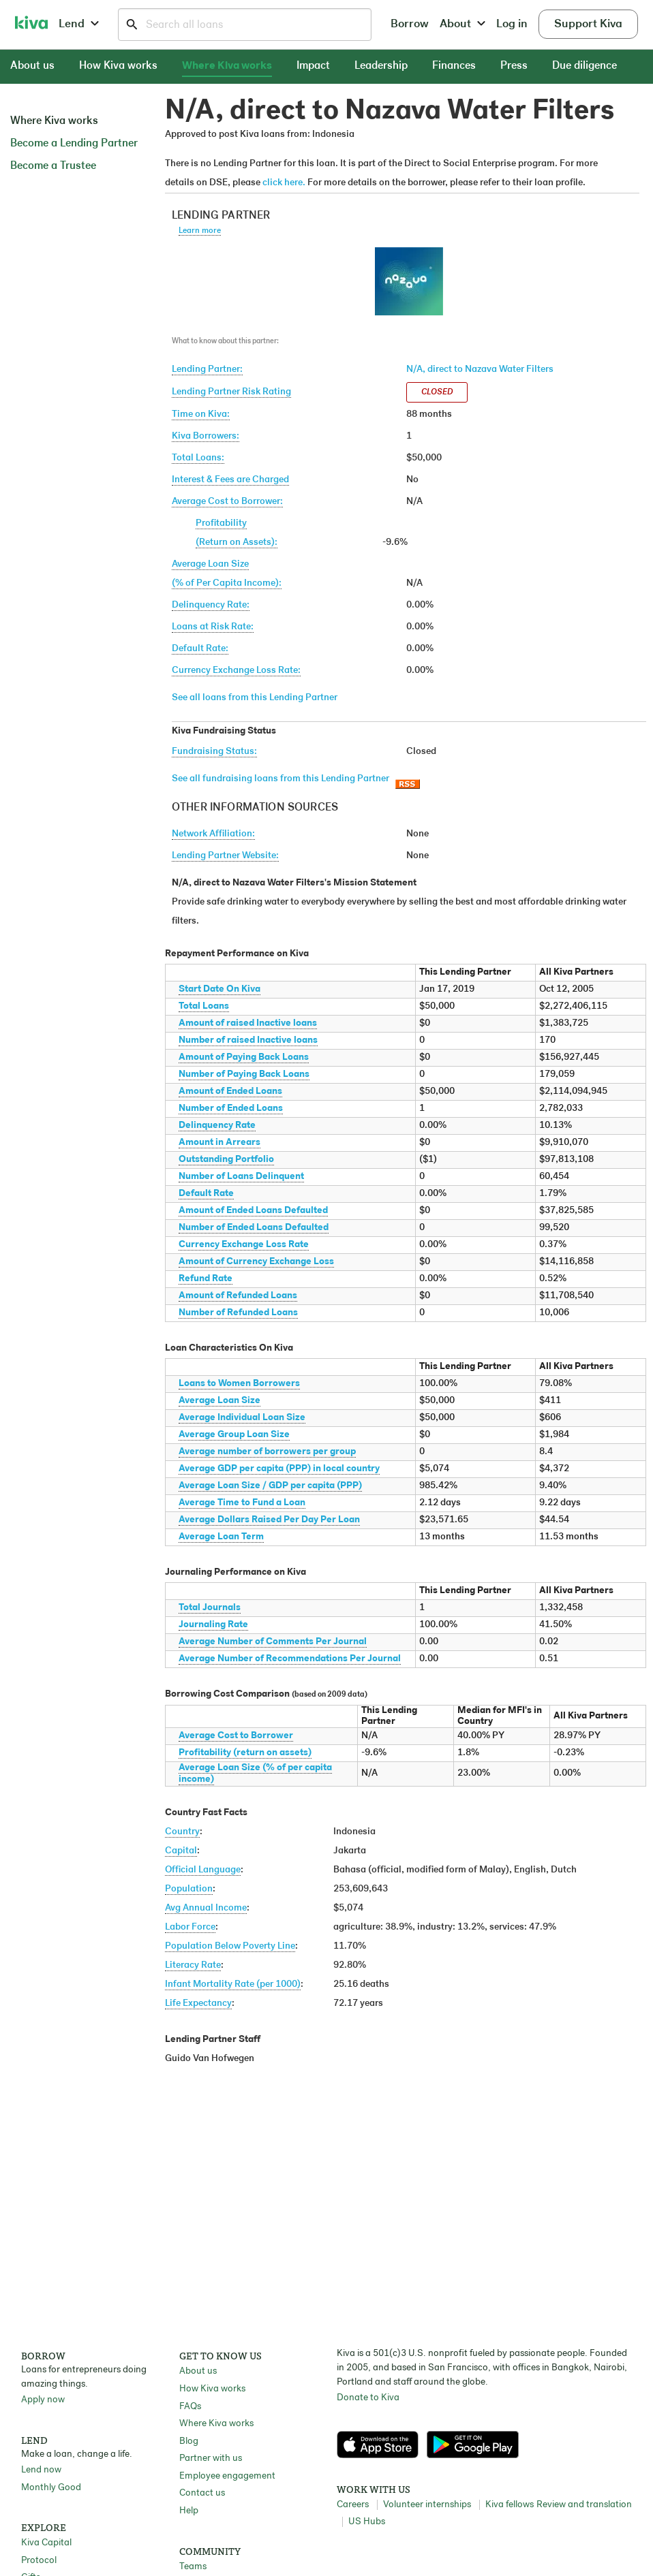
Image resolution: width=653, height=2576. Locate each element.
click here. (283, 183)
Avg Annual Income (206, 1908)
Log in (512, 24)
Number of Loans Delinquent (241, 1177)
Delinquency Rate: (210, 605)
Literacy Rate (193, 1965)
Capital (181, 1851)
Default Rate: (200, 649)
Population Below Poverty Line (230, 1946)
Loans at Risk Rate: (213, 627)
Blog (188, 2441)
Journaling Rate (213, 1625)
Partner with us (210, 2458)
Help (188, 2511)
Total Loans (204, 1006)
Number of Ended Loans (231, 1108)
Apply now (43, 2400)
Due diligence (584, 66)
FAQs (190, 2407)
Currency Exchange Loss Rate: (236, 670)
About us (32, 66)
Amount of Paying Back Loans (244, 1057)
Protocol (39, 2561)
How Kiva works (118, 66)
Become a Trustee (53, 166)
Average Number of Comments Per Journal (273, 1642)
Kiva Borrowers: (205, 436)
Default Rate (206, 1194)
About (462, 24)
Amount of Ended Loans (230, 1091)
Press (514, 66)
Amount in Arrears (219, 1142)
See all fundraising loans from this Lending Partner (280, 779)
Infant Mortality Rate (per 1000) (233, 1984)
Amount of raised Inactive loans (248, 1023)
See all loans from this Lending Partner (254, 698)
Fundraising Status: (214, 752)
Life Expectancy (198, 2003)
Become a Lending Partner (74, 143)
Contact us (202, 2493)
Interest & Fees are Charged (230, 480)
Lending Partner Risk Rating (231, 392)
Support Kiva (588, 24)
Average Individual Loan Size (242, 1418)
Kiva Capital (46, 2543)
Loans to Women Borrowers (239, 1384)
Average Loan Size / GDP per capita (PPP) (270, 1486)
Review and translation (584, 2505)
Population (189, 1889)
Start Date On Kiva (219, 989)
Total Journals (210, 1608)
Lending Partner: (207, 369)
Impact (313, 66)
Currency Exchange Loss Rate (244, 1245)
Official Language (203, 1870)
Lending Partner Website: (225, 856)
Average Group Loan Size (234, 1435)
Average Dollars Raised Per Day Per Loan (269, 1520)
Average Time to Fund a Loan (242, 1503)
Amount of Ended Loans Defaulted (253, 1211)
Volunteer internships (427, 2505)
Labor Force (190, 1927)
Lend (79, 24)
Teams (193, 2567)
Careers (353, 2505)
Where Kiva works (227, 66)
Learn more (200, 231)
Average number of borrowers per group (267, 1452)
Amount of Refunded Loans (238, 1296)
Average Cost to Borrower (236, 1736)
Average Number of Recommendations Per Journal (290, 1659)
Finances (454, 66)
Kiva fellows (509, 2505)
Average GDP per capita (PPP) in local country (279, 1469)
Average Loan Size (219, 1401)
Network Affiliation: (213, 834)
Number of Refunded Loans (238, 1313)
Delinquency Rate (217, 1125)
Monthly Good (51, 2488)
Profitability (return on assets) (245, 1753)
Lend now (41, 2470)
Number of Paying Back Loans (244, 1074)
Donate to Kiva (368, 2398)
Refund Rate (205, 1279)
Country (182, 1832)
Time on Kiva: (201, 414)
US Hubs (366, 2522)
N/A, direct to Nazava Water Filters (479, 369)
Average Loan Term (221, 1537)
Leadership (381, 66)
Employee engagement (227, 2476)
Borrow (410, 24)
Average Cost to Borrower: (227, 502)
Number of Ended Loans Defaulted (254, 1228)
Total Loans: (198, 458)
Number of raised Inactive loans (248, 1040)
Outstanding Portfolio (226, 1160)
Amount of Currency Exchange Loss (256, 1262)
